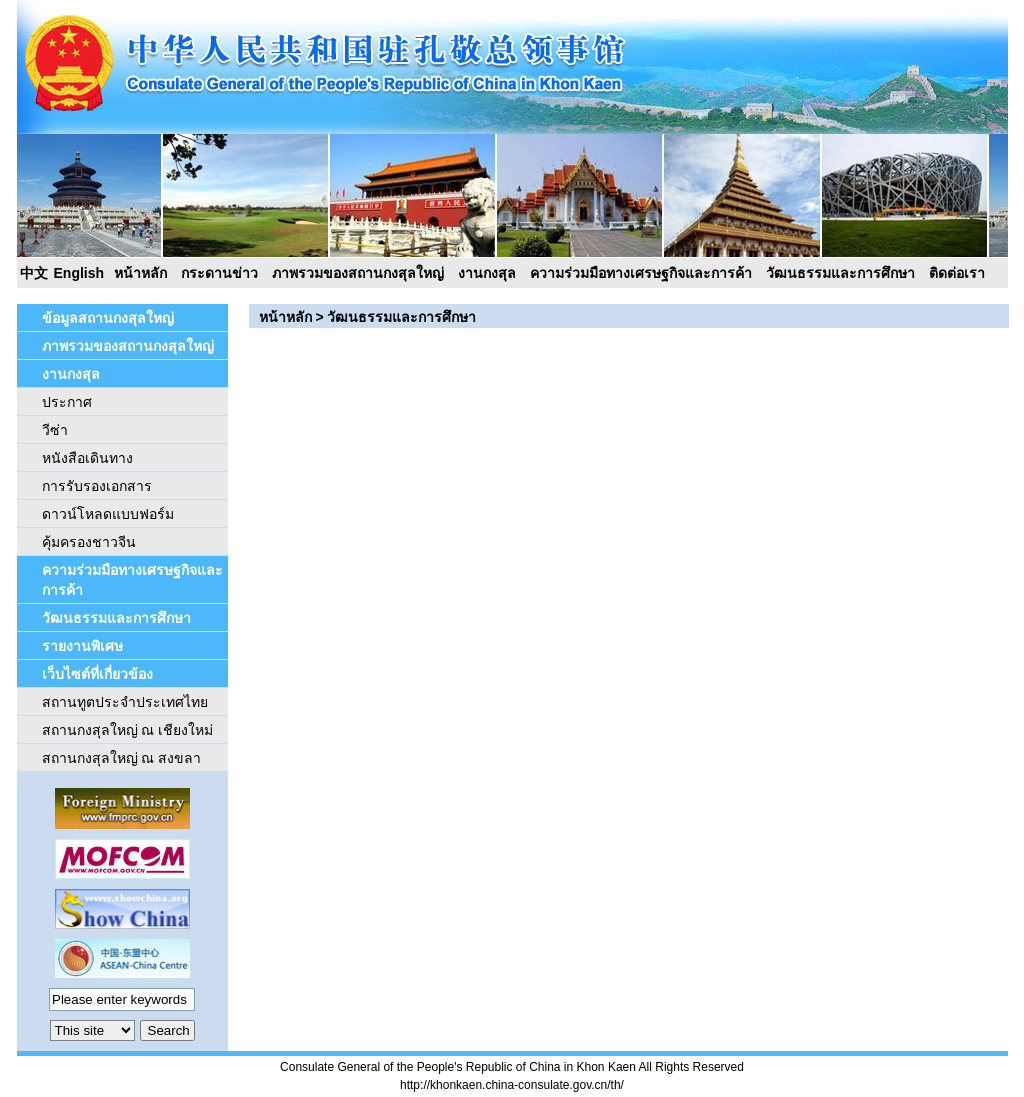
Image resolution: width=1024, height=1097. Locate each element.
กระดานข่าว (219, 273)
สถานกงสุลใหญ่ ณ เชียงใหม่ (128, 730)
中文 (34, 273)
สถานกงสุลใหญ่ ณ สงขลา (122, 758)
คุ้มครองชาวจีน (89, 542)
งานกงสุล (487, 273)
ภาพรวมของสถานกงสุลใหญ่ (358, 273)
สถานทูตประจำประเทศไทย (125, 702)
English (79, 273)
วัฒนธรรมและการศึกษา (840, 273)
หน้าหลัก (140, 273)
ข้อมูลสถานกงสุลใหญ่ (108, 318)
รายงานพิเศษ (82, 646)
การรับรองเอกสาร (97, 486)
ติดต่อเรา (957, 273)
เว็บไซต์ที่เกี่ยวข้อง (97, 674)
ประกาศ (67, 402)
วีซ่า (55, 430)
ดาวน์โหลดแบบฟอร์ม (108, 514)
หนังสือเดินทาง (87, 458)
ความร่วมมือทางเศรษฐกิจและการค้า (641, 273)
